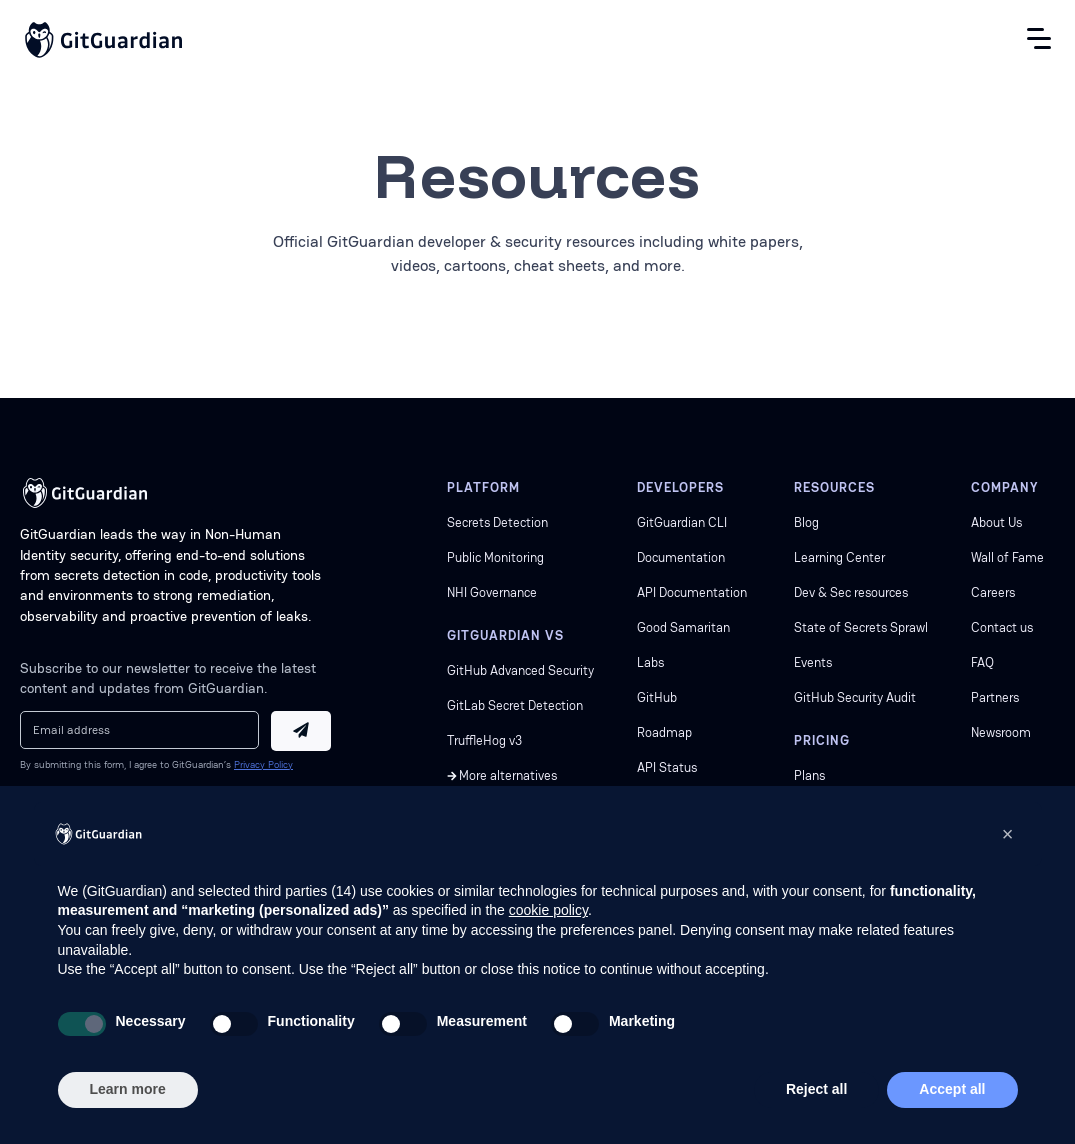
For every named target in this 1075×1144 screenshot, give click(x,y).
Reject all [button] (816, 1089)
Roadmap (664, 732)
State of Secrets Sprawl (861, 627)
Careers (993, 592)
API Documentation (692, 592)
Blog (806, 522)
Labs (650, 662)
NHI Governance (492, 592)
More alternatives (508, 775)
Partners (995, 697)
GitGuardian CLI (682, 522)
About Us (996, 522)
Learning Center (839, 557)
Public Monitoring (495, 557)
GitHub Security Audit (855, 697)
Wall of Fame (1007, 557)
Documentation (681, 557)
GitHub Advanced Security (520, 670)
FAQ (982, 662)
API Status (667, 767)
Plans (809, 775)
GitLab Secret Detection (515, 705)
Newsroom (1001, 732)
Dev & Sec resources (851, 592)
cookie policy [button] (548, 910)
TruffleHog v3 (485, 740)
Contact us (1002, 627)
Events (813, 662)
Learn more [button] (128, 1089)
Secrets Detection (497, 522)
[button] (1008, 834)
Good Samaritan (683, 627)
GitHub (657, 697)
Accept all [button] (952, 1089)
